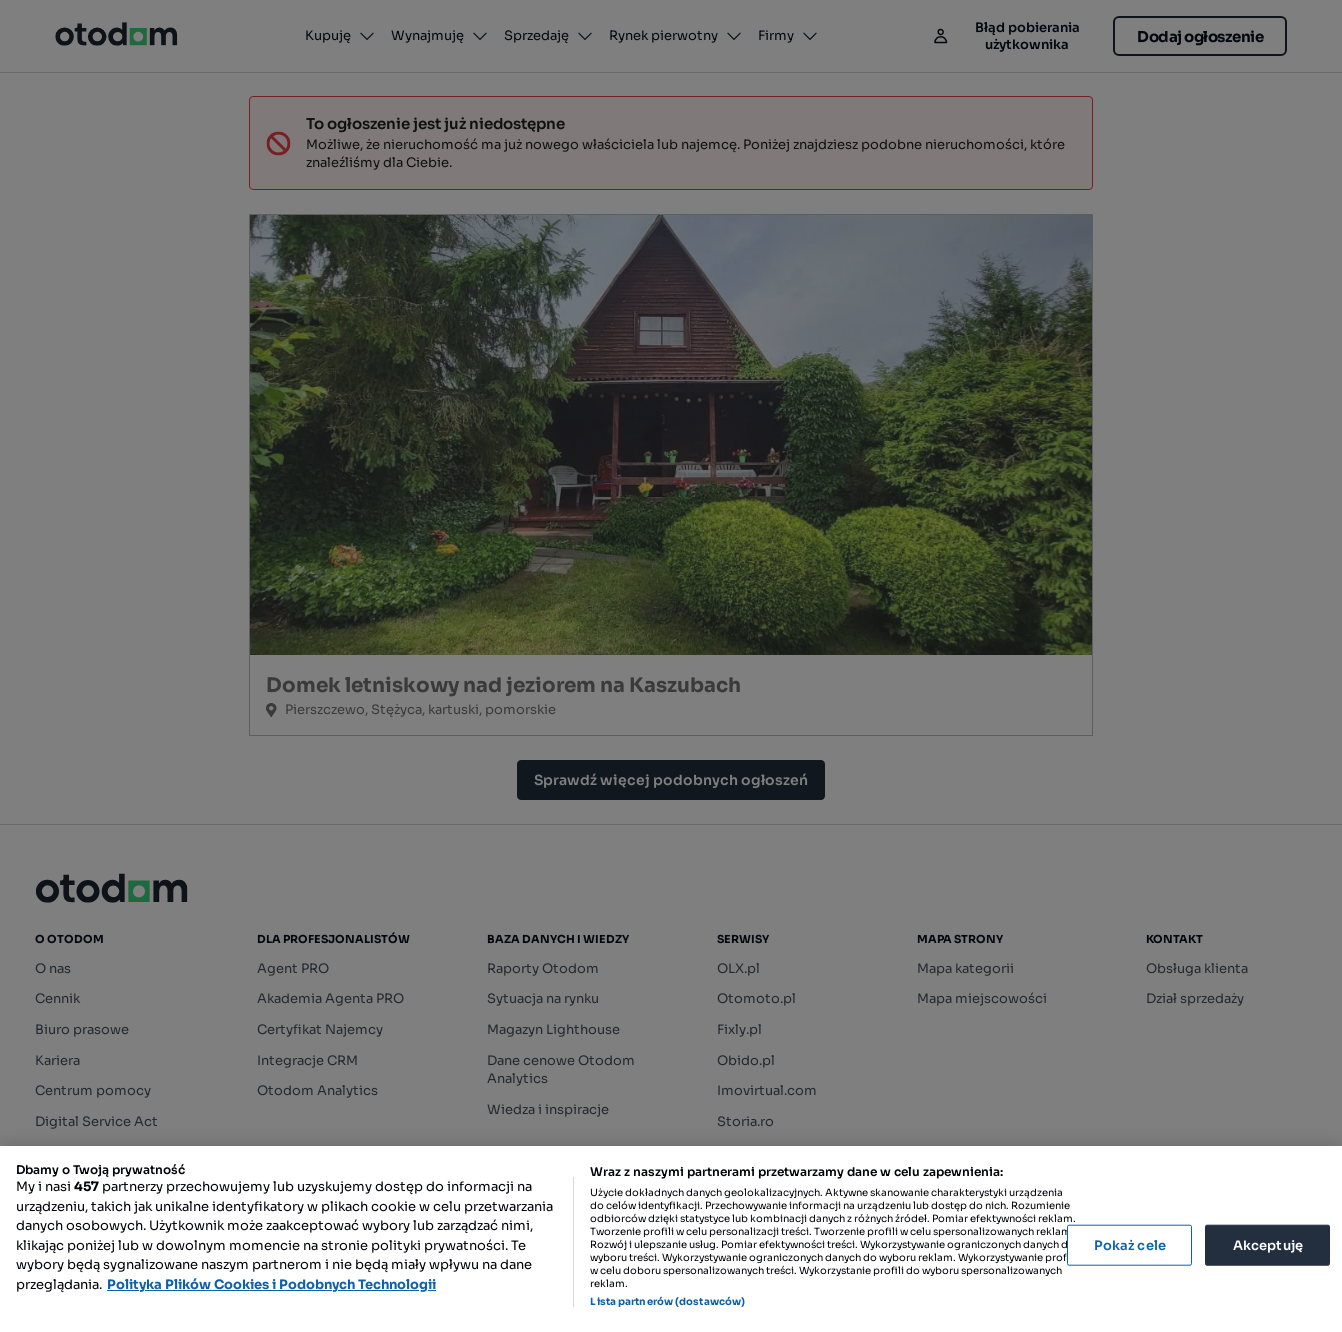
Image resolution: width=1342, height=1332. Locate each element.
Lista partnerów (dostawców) (667, 1301)
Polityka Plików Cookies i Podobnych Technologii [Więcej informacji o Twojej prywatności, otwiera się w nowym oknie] (271, 1284)
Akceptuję (1268, 1244)
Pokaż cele (1130, 1244)
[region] (671, 1239)
